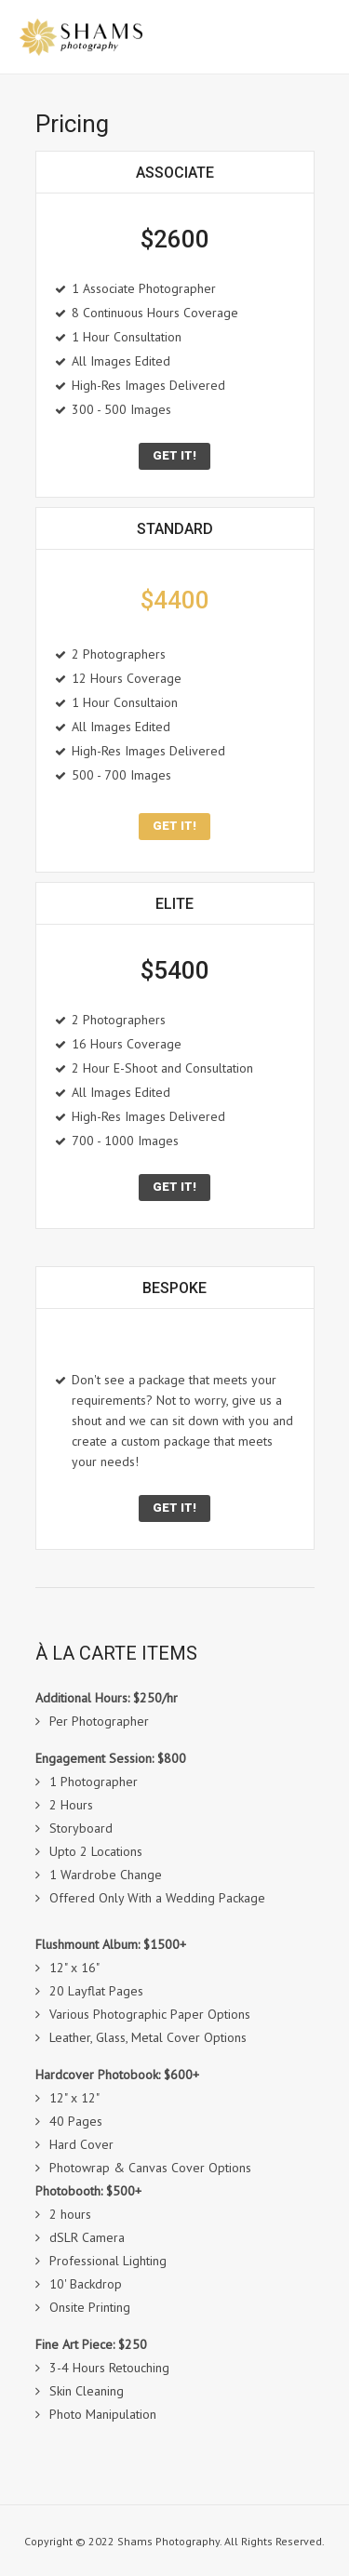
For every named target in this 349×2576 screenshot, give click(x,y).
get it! (174, 826)
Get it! (174, 455)
